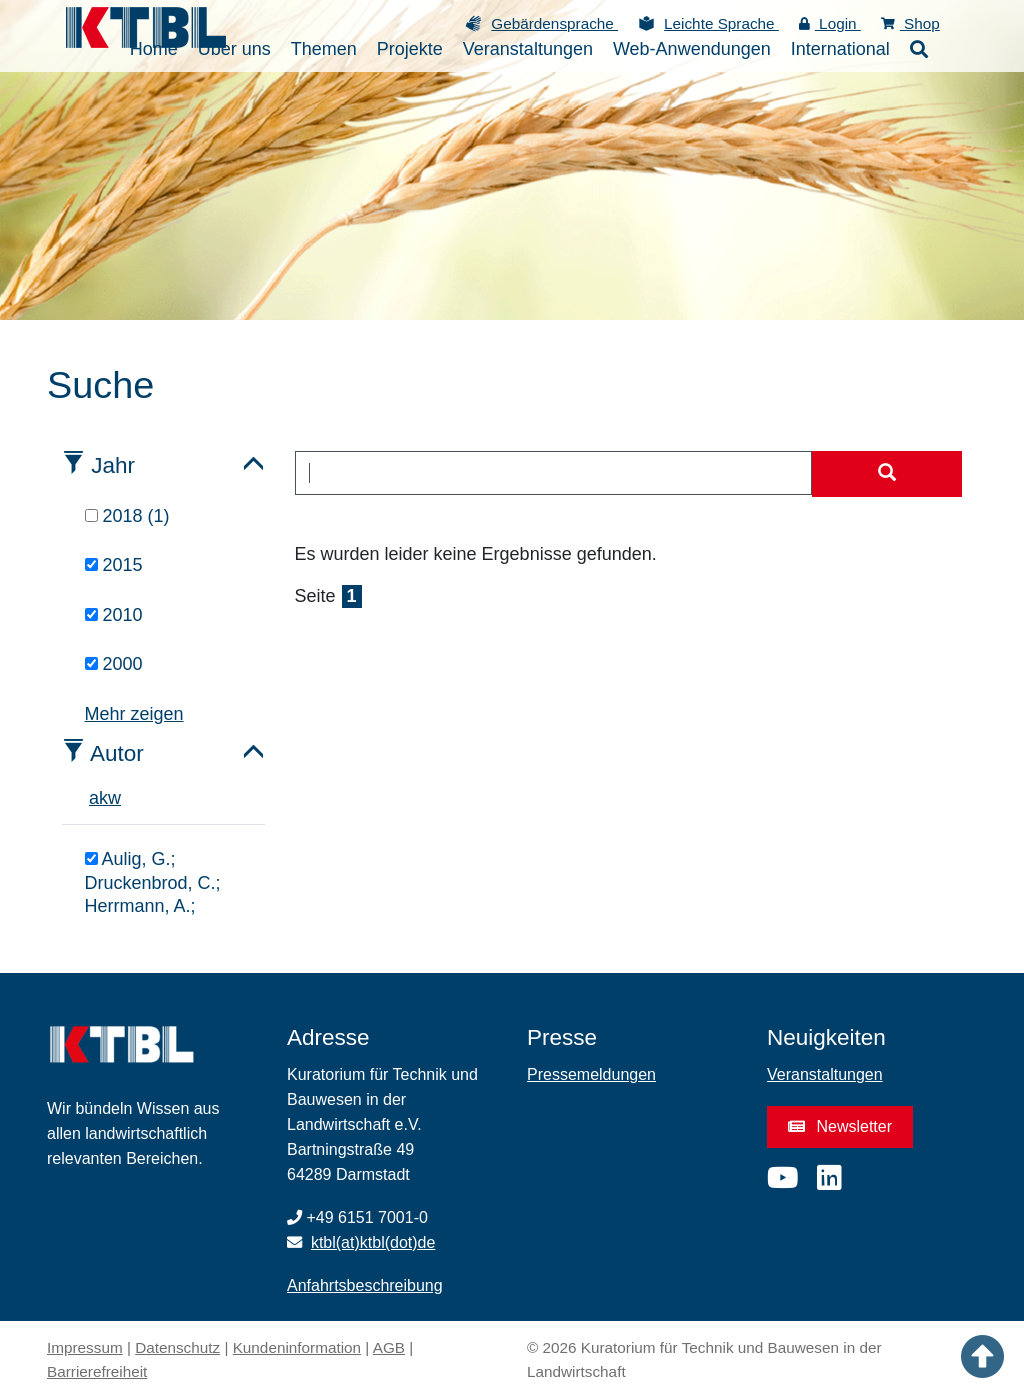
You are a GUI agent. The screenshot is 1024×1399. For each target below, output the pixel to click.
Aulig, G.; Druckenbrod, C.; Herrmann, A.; (153, 882)
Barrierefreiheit (97, 1371)
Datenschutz (177, 1347)
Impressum (85, 1347)
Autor (117, 753)
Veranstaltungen (825, 1074)
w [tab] (114, 798)
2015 (114, 565)
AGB (389, 1347)
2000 (114, 664)
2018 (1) (127, 516)
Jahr (113, 465)
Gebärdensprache (554, 23)
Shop (910, 23)
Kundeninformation (297, 1347)
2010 (114, 615)
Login (830, 23)
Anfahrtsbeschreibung (365, 1285)
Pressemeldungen (591, 1074)
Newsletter (840, 1126)
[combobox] (554, 473)
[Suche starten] (887, 474)
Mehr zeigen (134, 714)
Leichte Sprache (721, 23)
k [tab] (103, 798)
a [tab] (94, 798)
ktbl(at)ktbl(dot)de (373, 1242)
